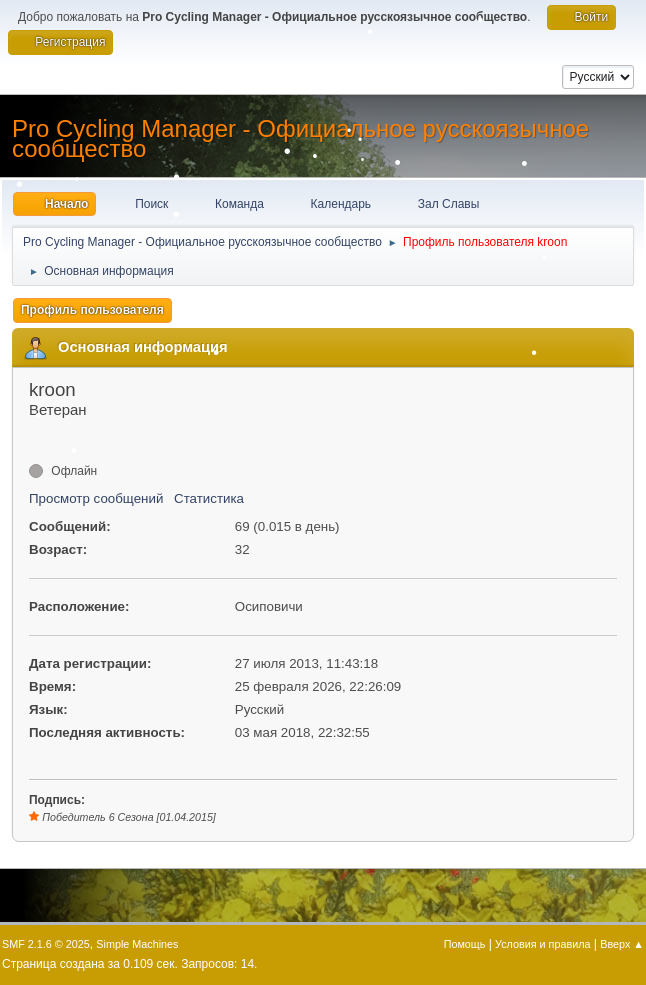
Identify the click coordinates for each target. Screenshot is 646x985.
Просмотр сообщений (96, 498)
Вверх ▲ (622, 944)
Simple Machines (137, 944)
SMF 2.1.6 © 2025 (46, 944)
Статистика (209, 498)
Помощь (465, 944)
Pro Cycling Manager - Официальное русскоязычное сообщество (300, 138)
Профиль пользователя (92, 310)
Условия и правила (542, 944)
